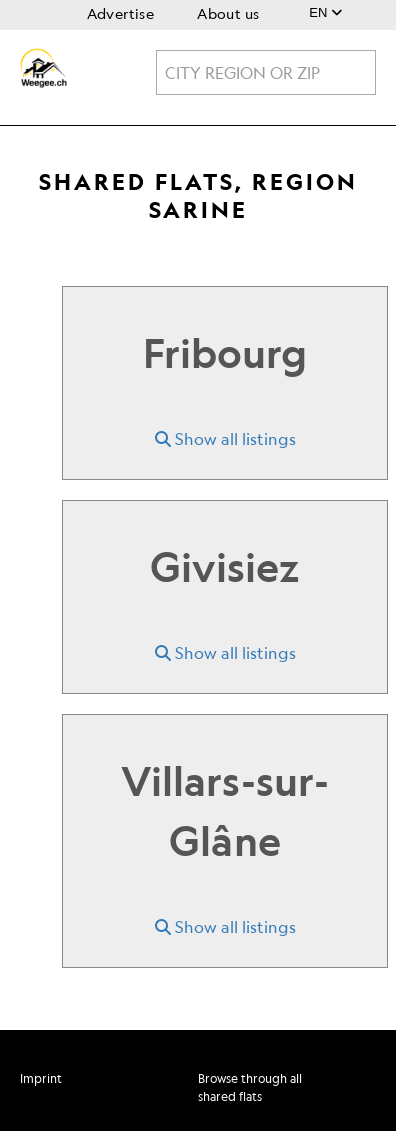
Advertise (121, 13)
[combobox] (266, 72)
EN (325, 12)
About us (228, 13)
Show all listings (225, 439)
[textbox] (266, 73)
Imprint (41, 1078)
